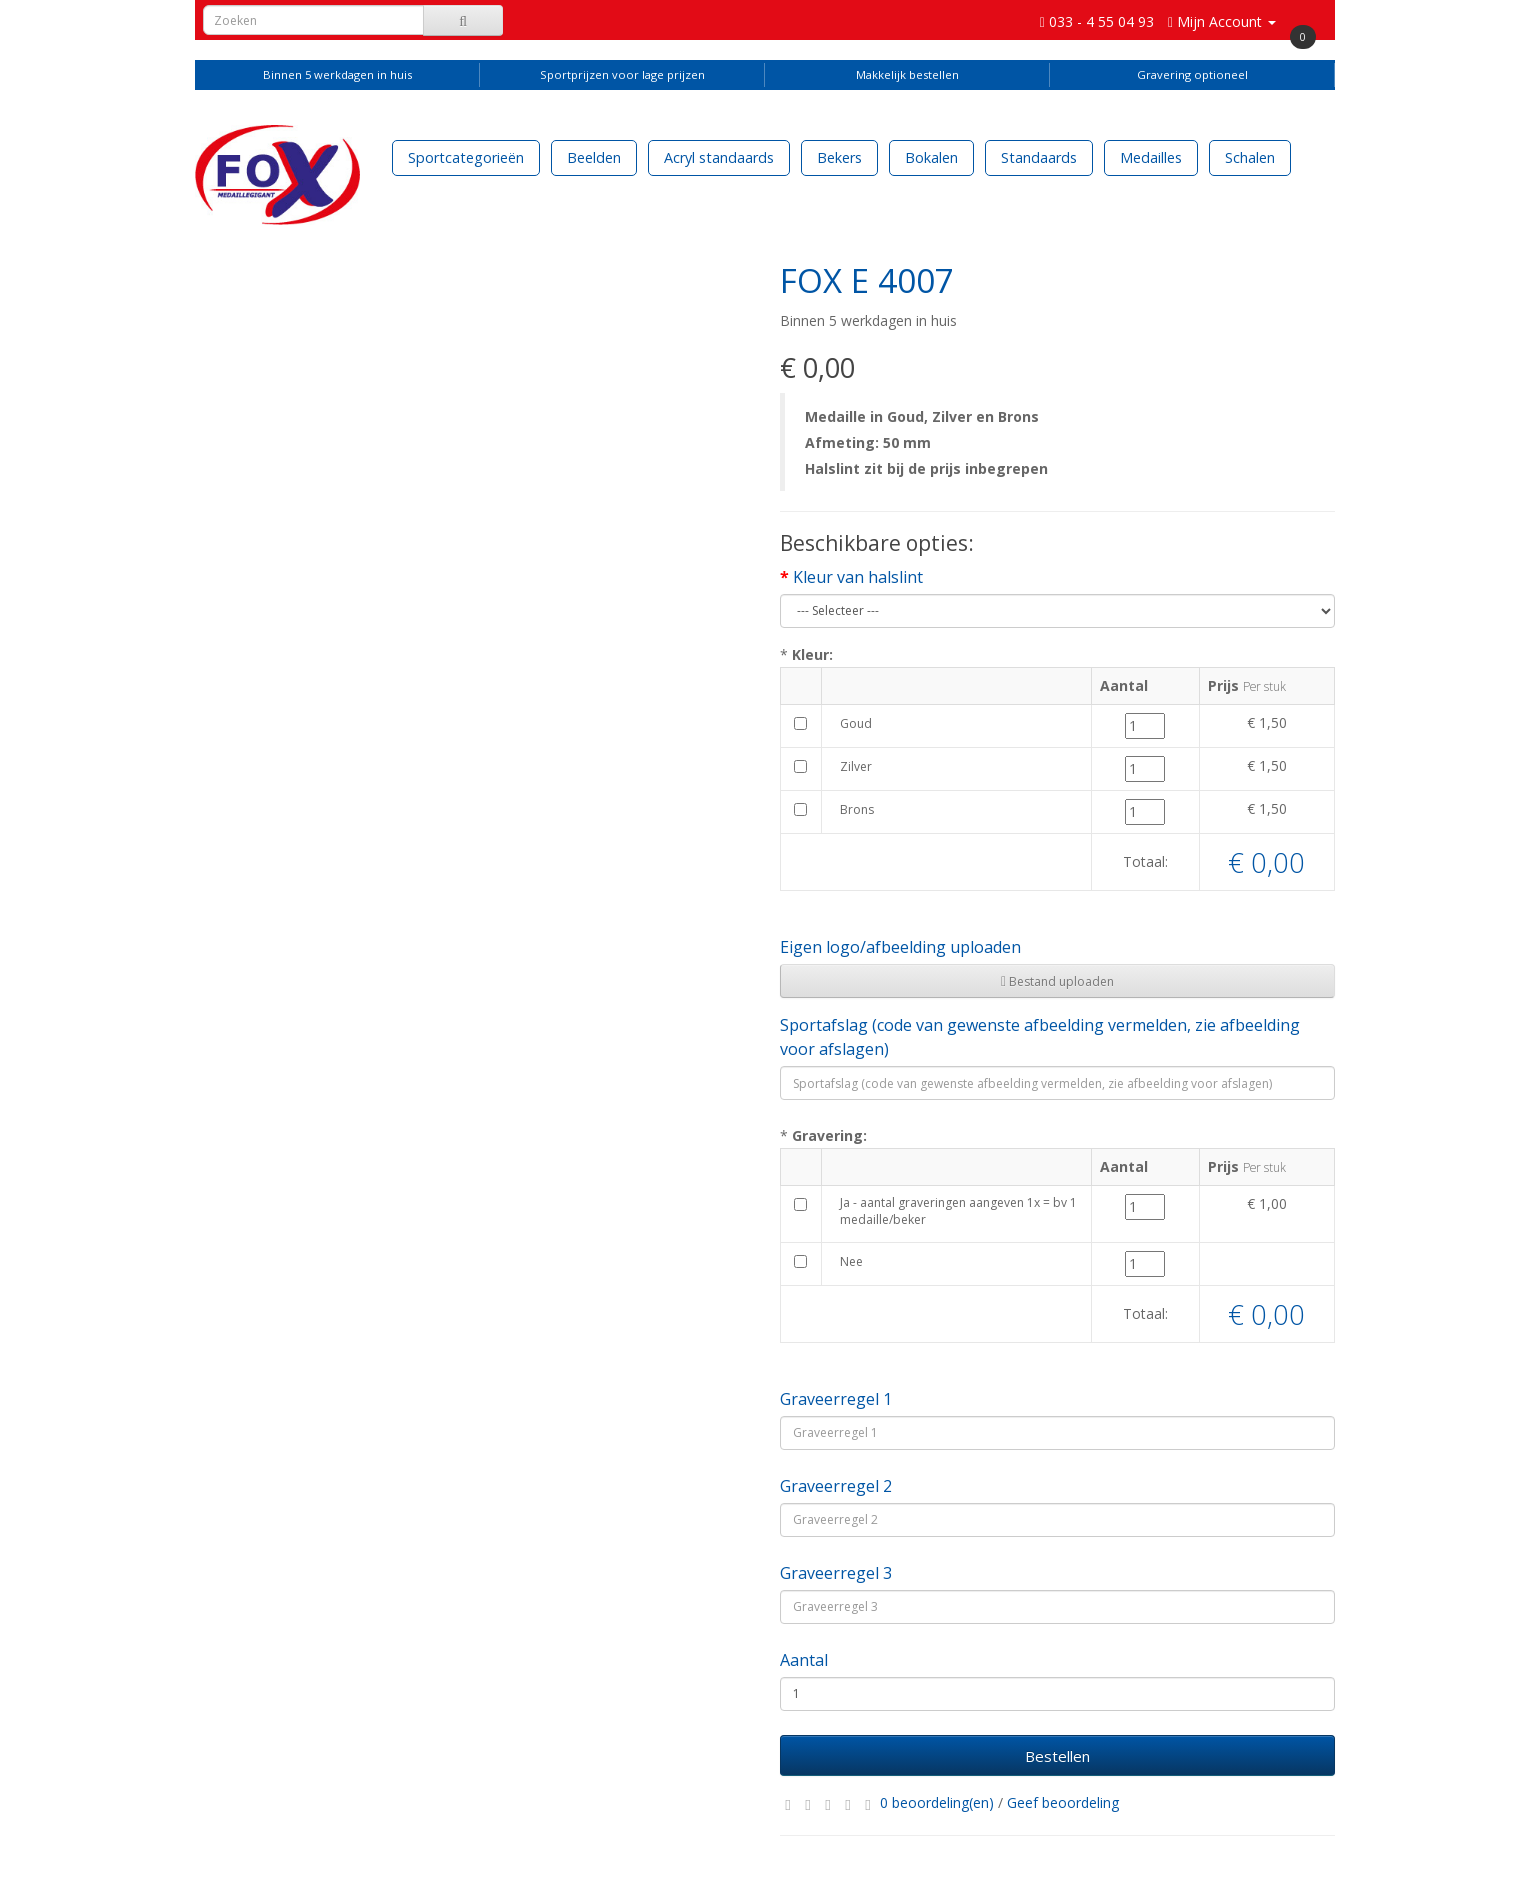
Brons (857, 809)
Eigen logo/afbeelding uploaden (900, 947)
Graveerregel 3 (836, 1573)
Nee (851, 1261)
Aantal (804, 1660)
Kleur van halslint (858, 577)
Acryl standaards (719, 157)
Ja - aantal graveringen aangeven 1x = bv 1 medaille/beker (958, 1211)
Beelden (594, 157)
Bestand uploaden (1057, 981)
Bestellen (1057, 1756)
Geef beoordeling (1063, 1802)
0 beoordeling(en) (937, 1802)
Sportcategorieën (466, 157)
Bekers (839, 157)
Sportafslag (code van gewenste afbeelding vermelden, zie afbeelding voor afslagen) (1040, 1037)
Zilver (856, 766)
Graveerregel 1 (836, 1399)
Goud (856, 723)
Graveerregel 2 (836, 1486)
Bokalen (931, 157)
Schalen (1250, 157)
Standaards (1039, 157)
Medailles (1151, 157)
